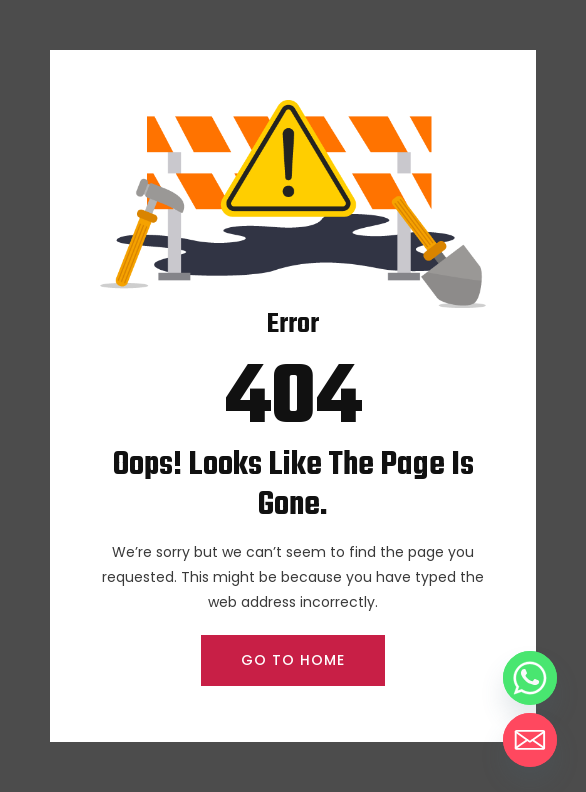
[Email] (530, 740)
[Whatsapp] (530, 678)
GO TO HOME (293, 660)
